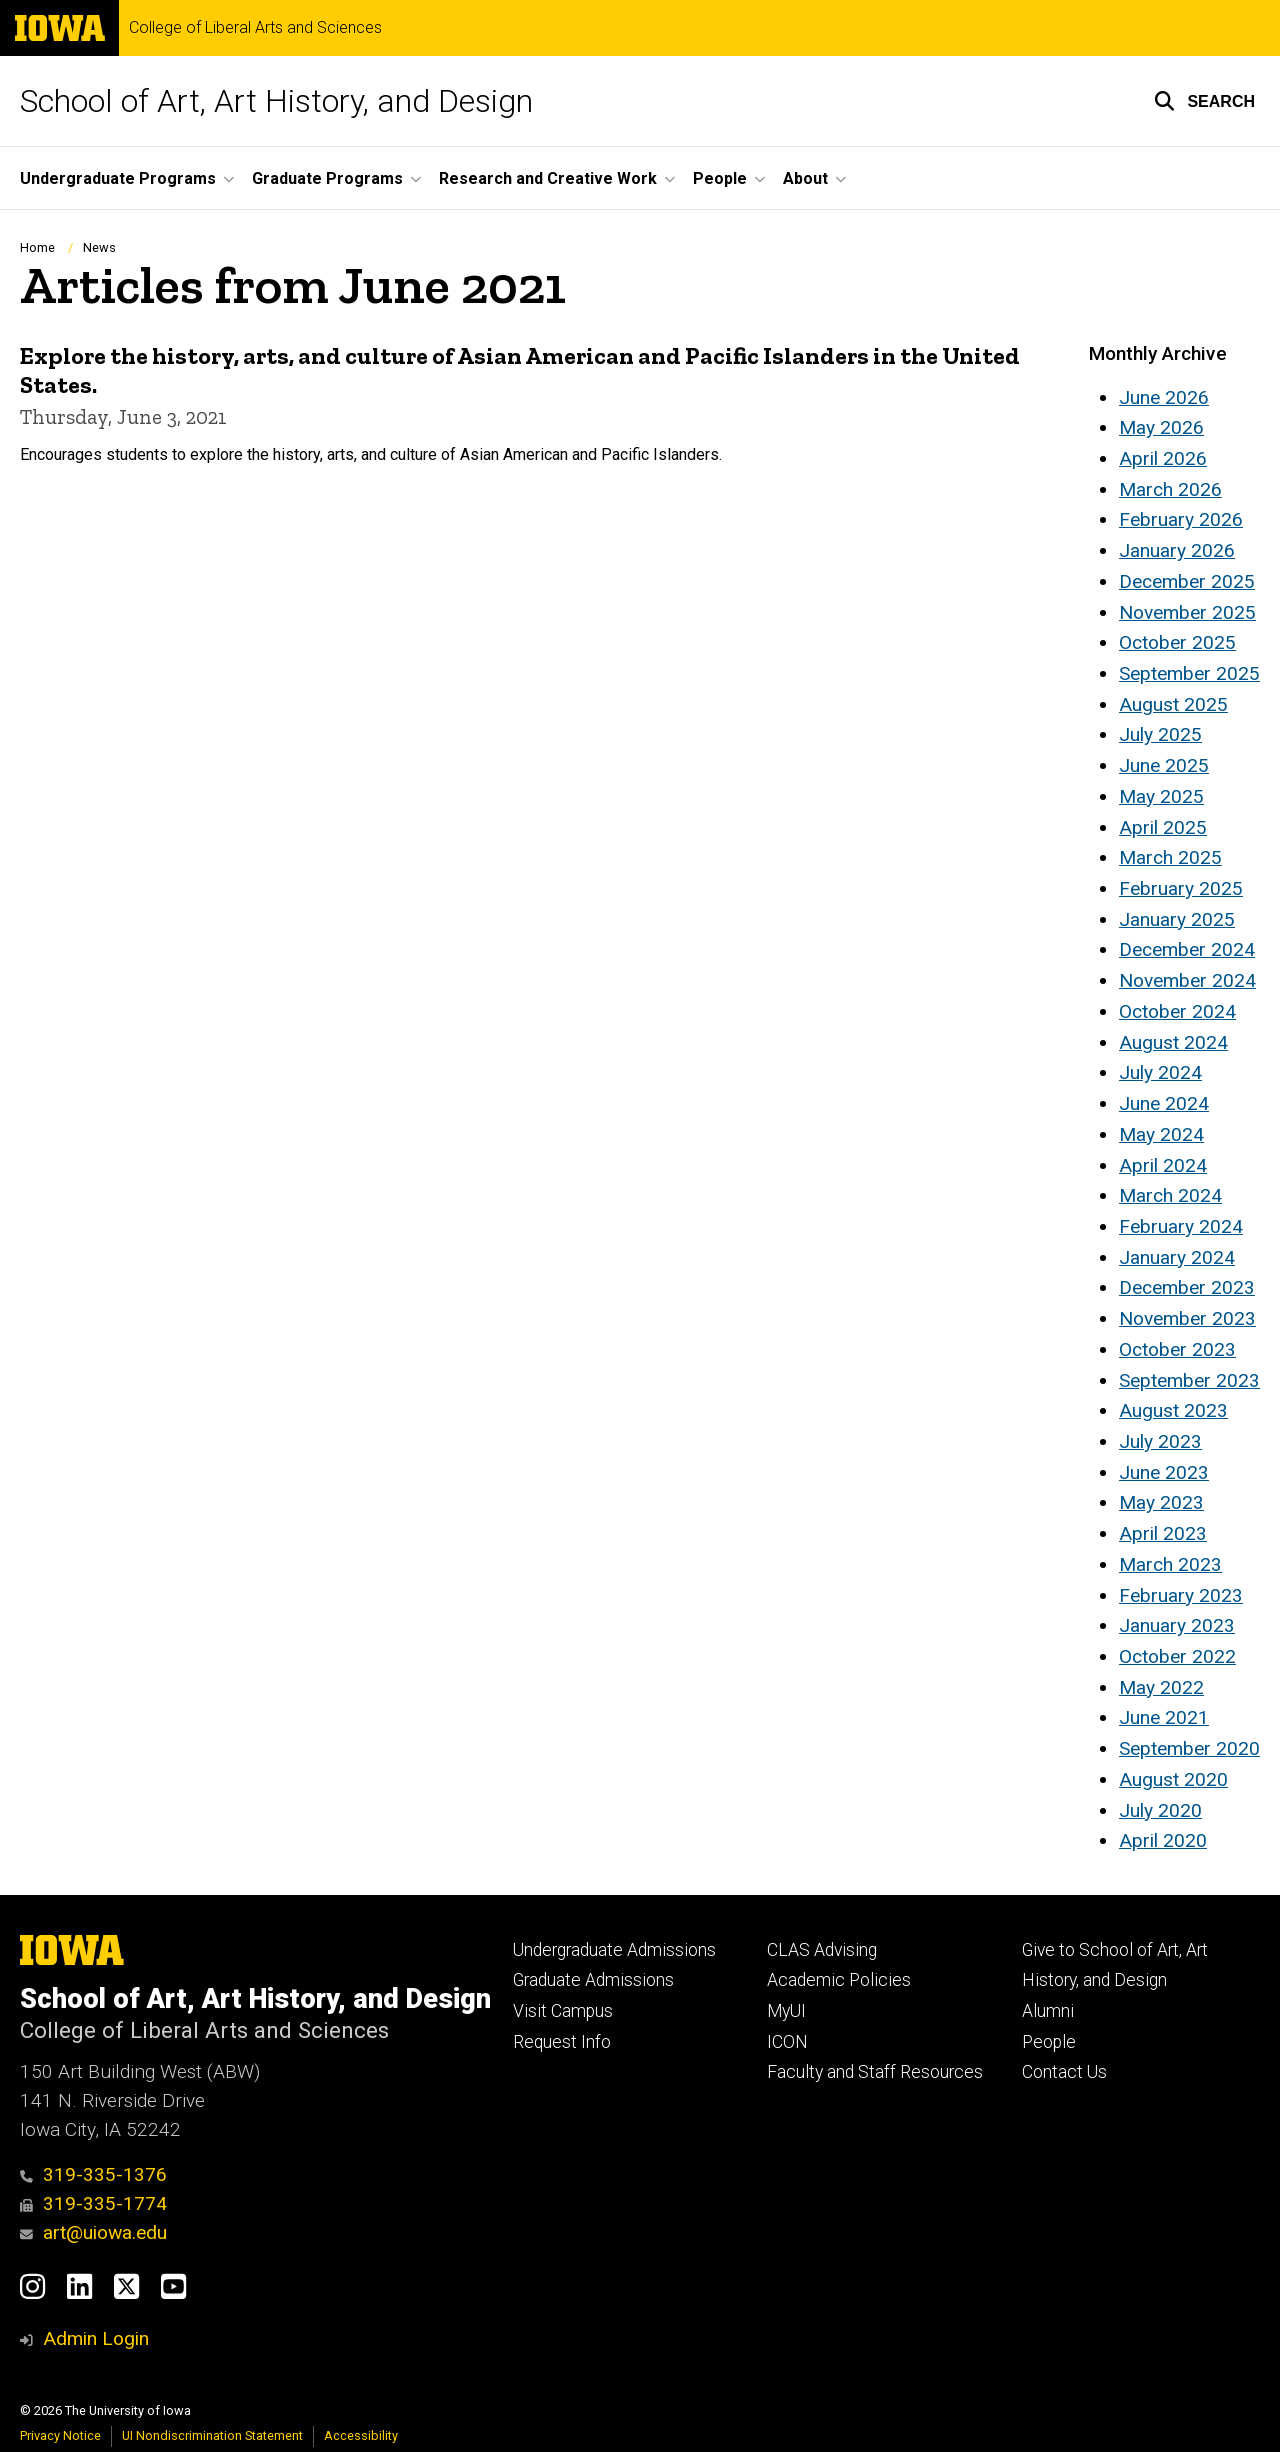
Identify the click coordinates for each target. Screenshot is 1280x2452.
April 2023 (1163, 1533)
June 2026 (1164, 397)
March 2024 (1170, 1195)
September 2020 (1189, 1748)
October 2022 (1177, 1656)
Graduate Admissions (593, 1980)
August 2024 (1173, 1042)
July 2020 (1160, 1810)
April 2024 (1163, 1165)
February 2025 (1181, 888)
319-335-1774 (93, 2203)
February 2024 (1181, 1226)
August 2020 (1173, 1779)
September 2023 (1189, 1380)
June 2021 (1164, 1717)
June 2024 (1164, 1103)
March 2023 (1170, 1564)
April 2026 (1163, 458)
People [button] (720, 178)
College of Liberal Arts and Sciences (255, 28)
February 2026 (1181, 519)
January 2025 (1177, 919)
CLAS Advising (822, 1950)
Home (37, 247)
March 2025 (1170, 857)
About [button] (805, 178)
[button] (1204, 101)
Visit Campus (563, 2011)
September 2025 (1189, 673)
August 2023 (1173, 1410)
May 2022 (1161, 1687)
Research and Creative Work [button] (548, 178)
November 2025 (1187, 612)
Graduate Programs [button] (327, 178)
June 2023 (1164, 1472)
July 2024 (1160, 1072)
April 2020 (1163, 1840)
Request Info (562, 2042)
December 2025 (1187, 581)
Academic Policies (839, 1980)
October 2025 (1177, 642)
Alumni (1048, 2011)
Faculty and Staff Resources (875, 2072)
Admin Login (96, 2338)
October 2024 (1177, 1011)
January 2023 (1177, 1625)
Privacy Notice (60, 2435)
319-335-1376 (93, 2174)
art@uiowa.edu (93, 2232)
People (1049, 2042)
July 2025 (1160, 734)
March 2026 (1170, 489)
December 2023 (1187, 1287)
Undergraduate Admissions (614, 1950)
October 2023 (1177, 1349)
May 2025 (1161, 796)
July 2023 (1160, 1441)
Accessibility (361, 2435)
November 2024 (1187, 980)
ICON (787, 2042)
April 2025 (1163, 827)
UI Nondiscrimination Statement (212, 2435)
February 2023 (1181, 1595)
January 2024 (1177, 1257)
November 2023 (1187, 1318)
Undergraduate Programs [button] (118, 178)
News (99, 247)
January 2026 (1177, 550)
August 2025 (1173, 704)
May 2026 (1161, 427)
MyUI (786, 2011)
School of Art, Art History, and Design (276, 101)
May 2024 (1161, 1134)
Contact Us (1064, 2072)
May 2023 (1161, 1502)
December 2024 (1187, 949)
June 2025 (1164, 765)
